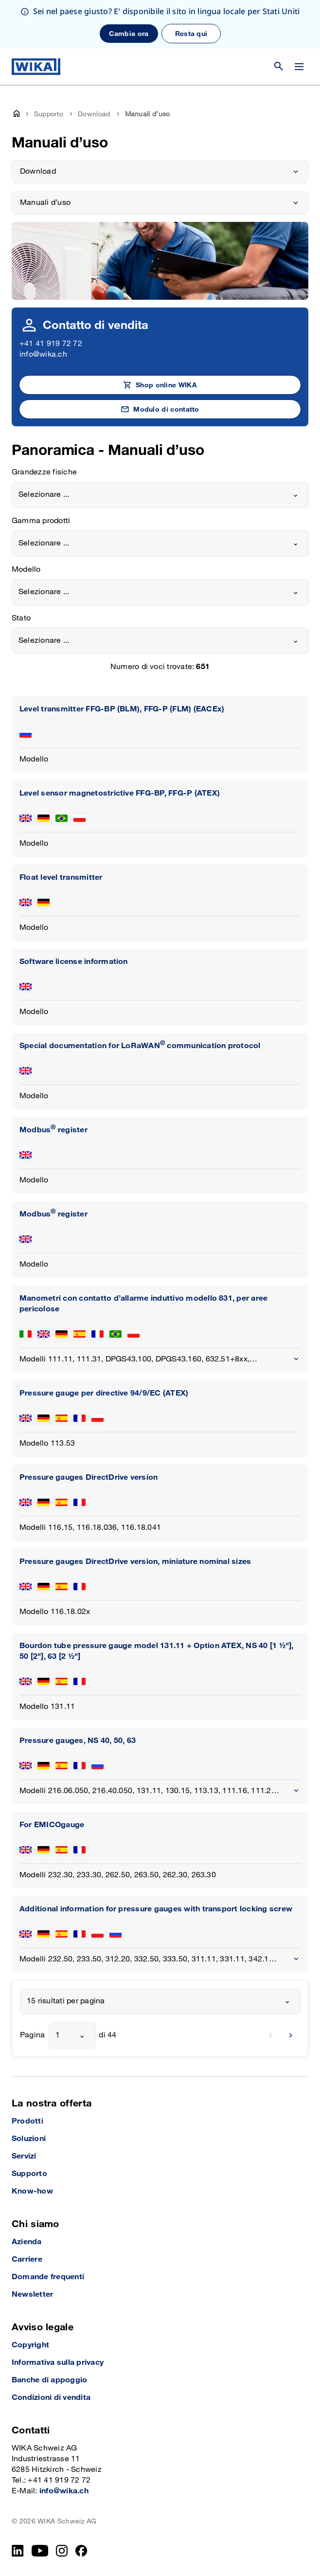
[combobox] (160, 495)
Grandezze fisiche (44, 472)
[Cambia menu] (299, 66)
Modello (26, 569)
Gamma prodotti (41, 521)
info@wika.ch (43, 354)
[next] (291, 2035)
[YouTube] (40, 2551)
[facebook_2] (81, 2551)
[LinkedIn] (18, 2551)
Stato (21, 618)
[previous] (270, 2035)
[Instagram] (62, 2551)
